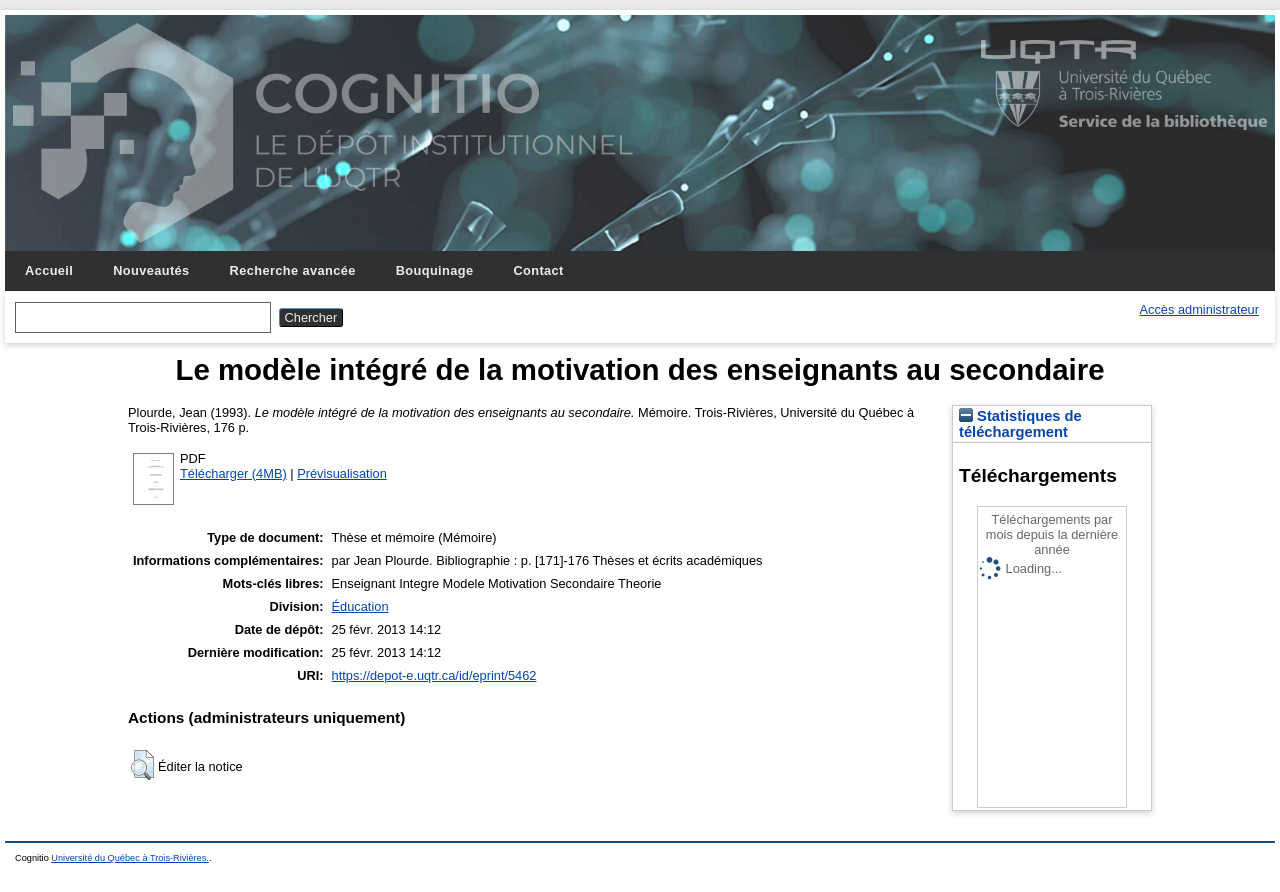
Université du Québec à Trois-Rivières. (130, 858)
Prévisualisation (342, 473)
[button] (142, 765)
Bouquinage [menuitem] (435, 270)
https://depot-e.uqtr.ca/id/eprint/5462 (434, 675)
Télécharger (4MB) (233, 473)
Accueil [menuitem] (49, 270)
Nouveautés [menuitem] (151, 270)
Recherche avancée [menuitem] (293, 270)
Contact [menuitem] (538, 270)
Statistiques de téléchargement (1020, 424)
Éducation (360, 606)
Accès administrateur (1199, 309)
